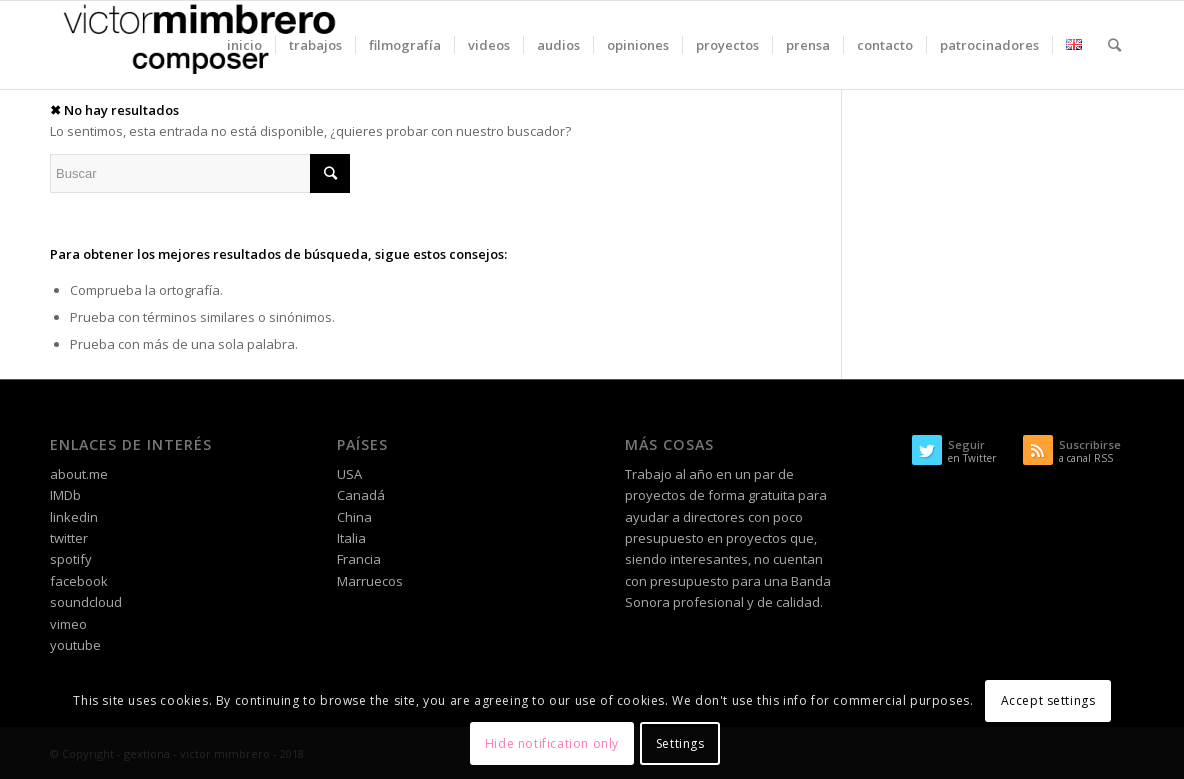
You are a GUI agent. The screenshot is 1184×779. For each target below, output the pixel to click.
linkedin (74, 517)
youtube (75, 645)
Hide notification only (552, 743)
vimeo (68, 624)
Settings (680, 743)
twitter (69, 538)
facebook (79, 581)
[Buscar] (1114, 45)
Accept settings (1048, 700)
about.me (79, 474)
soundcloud (86, 602)
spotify (71, 559)
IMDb (65, 495)
